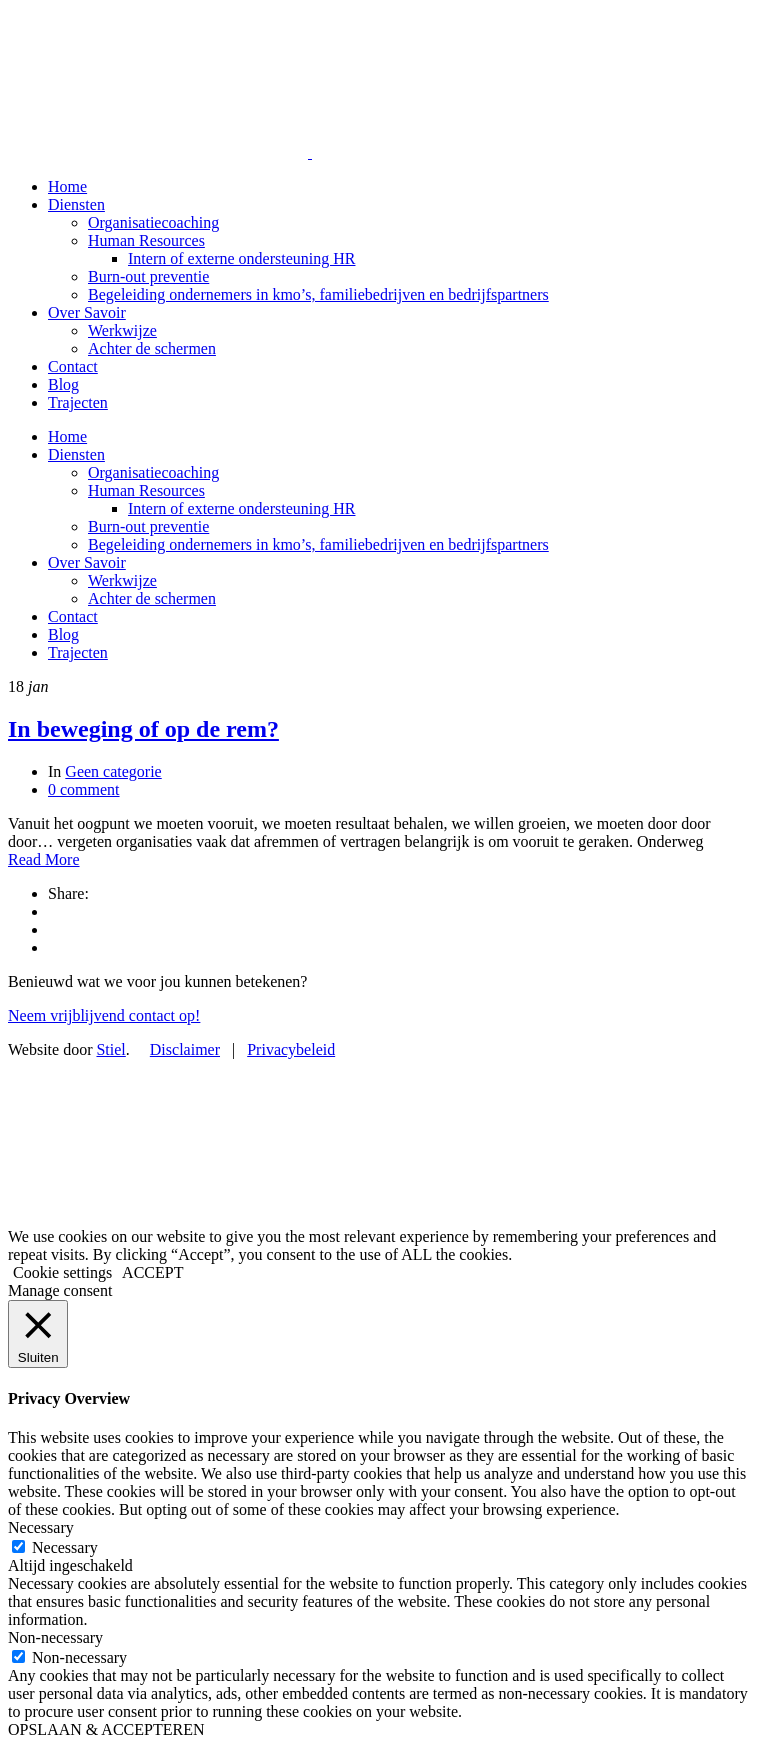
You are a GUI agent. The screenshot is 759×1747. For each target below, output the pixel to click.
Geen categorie (113, 771)
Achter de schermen (152, 348)
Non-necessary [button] (55, 1637)
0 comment (84, 789)
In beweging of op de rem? (143, 729)
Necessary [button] (41, 1527)
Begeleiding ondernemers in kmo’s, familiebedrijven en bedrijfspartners (318, 294)
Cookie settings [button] (62, 1272)
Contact (73, 366)
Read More (44, 859)
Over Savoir (87, 312)
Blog (63, 384)
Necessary (65, 1547)
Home (67, 186)
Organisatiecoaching (153, 222)
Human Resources (146, 240)
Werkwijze (122, 330)
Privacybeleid (291, 1049)
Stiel (110, 1049)
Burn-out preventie (148, 276)
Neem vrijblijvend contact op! (104, 1015)
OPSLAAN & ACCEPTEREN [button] (106, 1729)
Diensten (76, 204)
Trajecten (78, 402)
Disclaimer (185, 1049)
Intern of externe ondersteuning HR (241, 258)
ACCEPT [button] (152, 1272)
